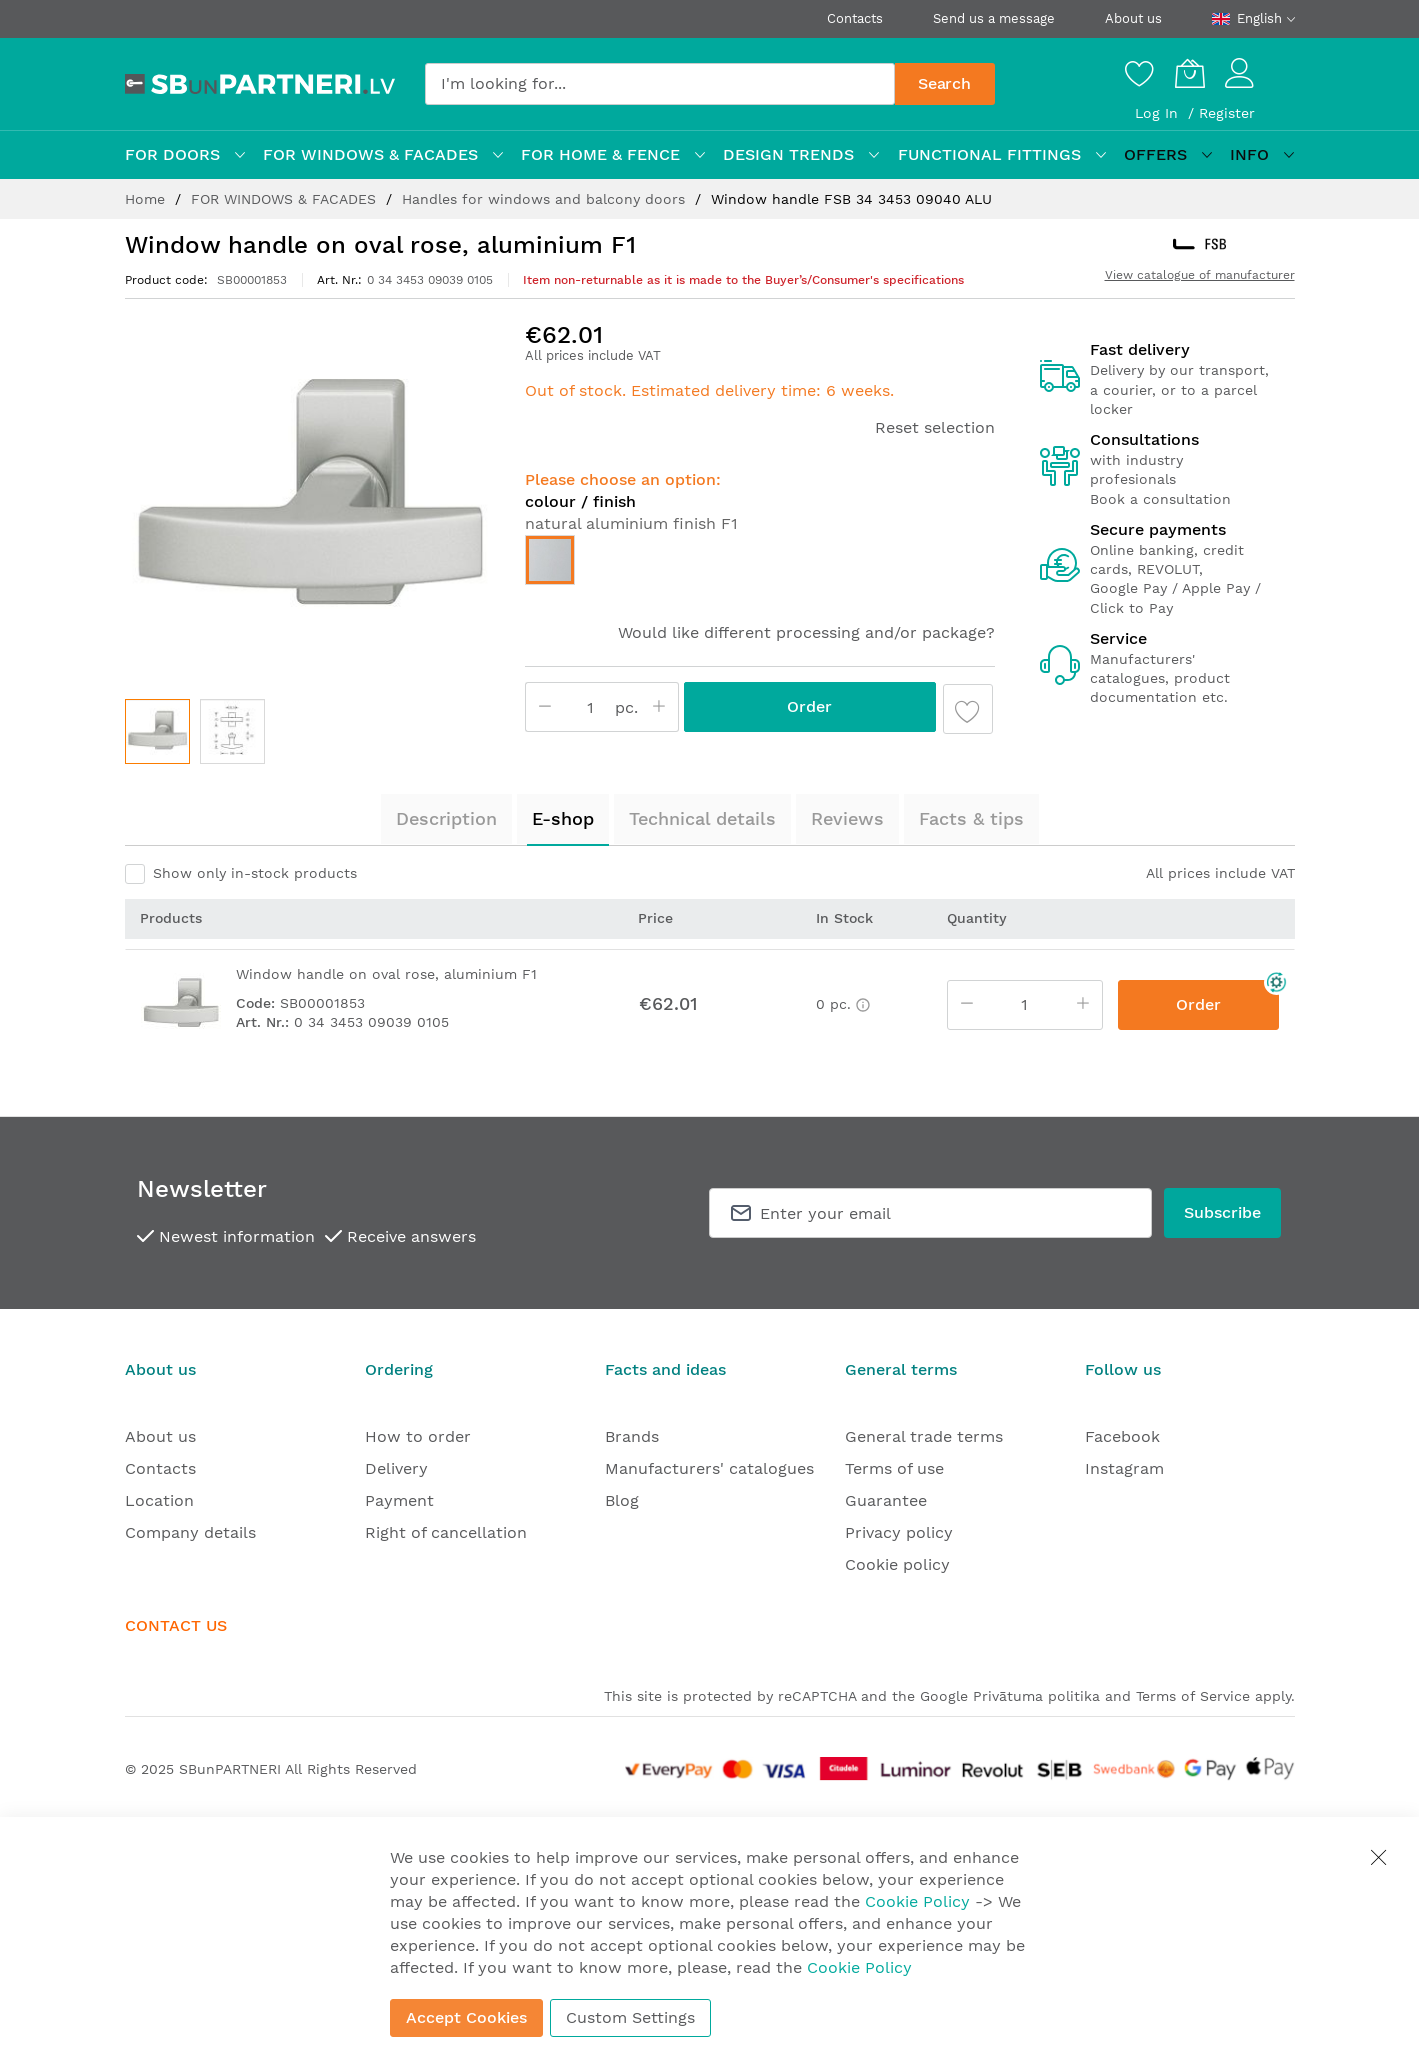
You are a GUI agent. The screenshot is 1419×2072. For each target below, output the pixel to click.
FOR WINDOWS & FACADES (286, 199)
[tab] (446, 819)
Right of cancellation (446, 1532)
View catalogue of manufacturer (1200, 275)
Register (1227, 113)
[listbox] (760, 565)
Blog (622, 1500)
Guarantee (886, 1500)
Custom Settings (630, 2017)
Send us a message (994, 18)
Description (446, 818)
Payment (399, 1500)
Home (147, 199)
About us (1133, 18)
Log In (1159, 113)
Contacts (855, 18)
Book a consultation (1160, 499)
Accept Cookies (466, 2017)
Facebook (1122, 1436)
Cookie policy (897, 1564)
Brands (632, 1436)
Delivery (396, 1468)
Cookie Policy (917, 1901)
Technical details (702, 818)
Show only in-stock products (255, 873)
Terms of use (894, 1468)
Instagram (1124, 1468)
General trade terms (924, 1436)
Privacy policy (899, 1532)
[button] (232, 731)
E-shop (563, 818)
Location (159, 1500)
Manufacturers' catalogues (709, 1468)
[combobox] (660, 84)
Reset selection (935, 427)
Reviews (847, 818)
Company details (190, 1532)
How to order (418, 1436)
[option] (550, 560)
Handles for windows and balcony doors (546, 199)
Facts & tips (971, 818)
